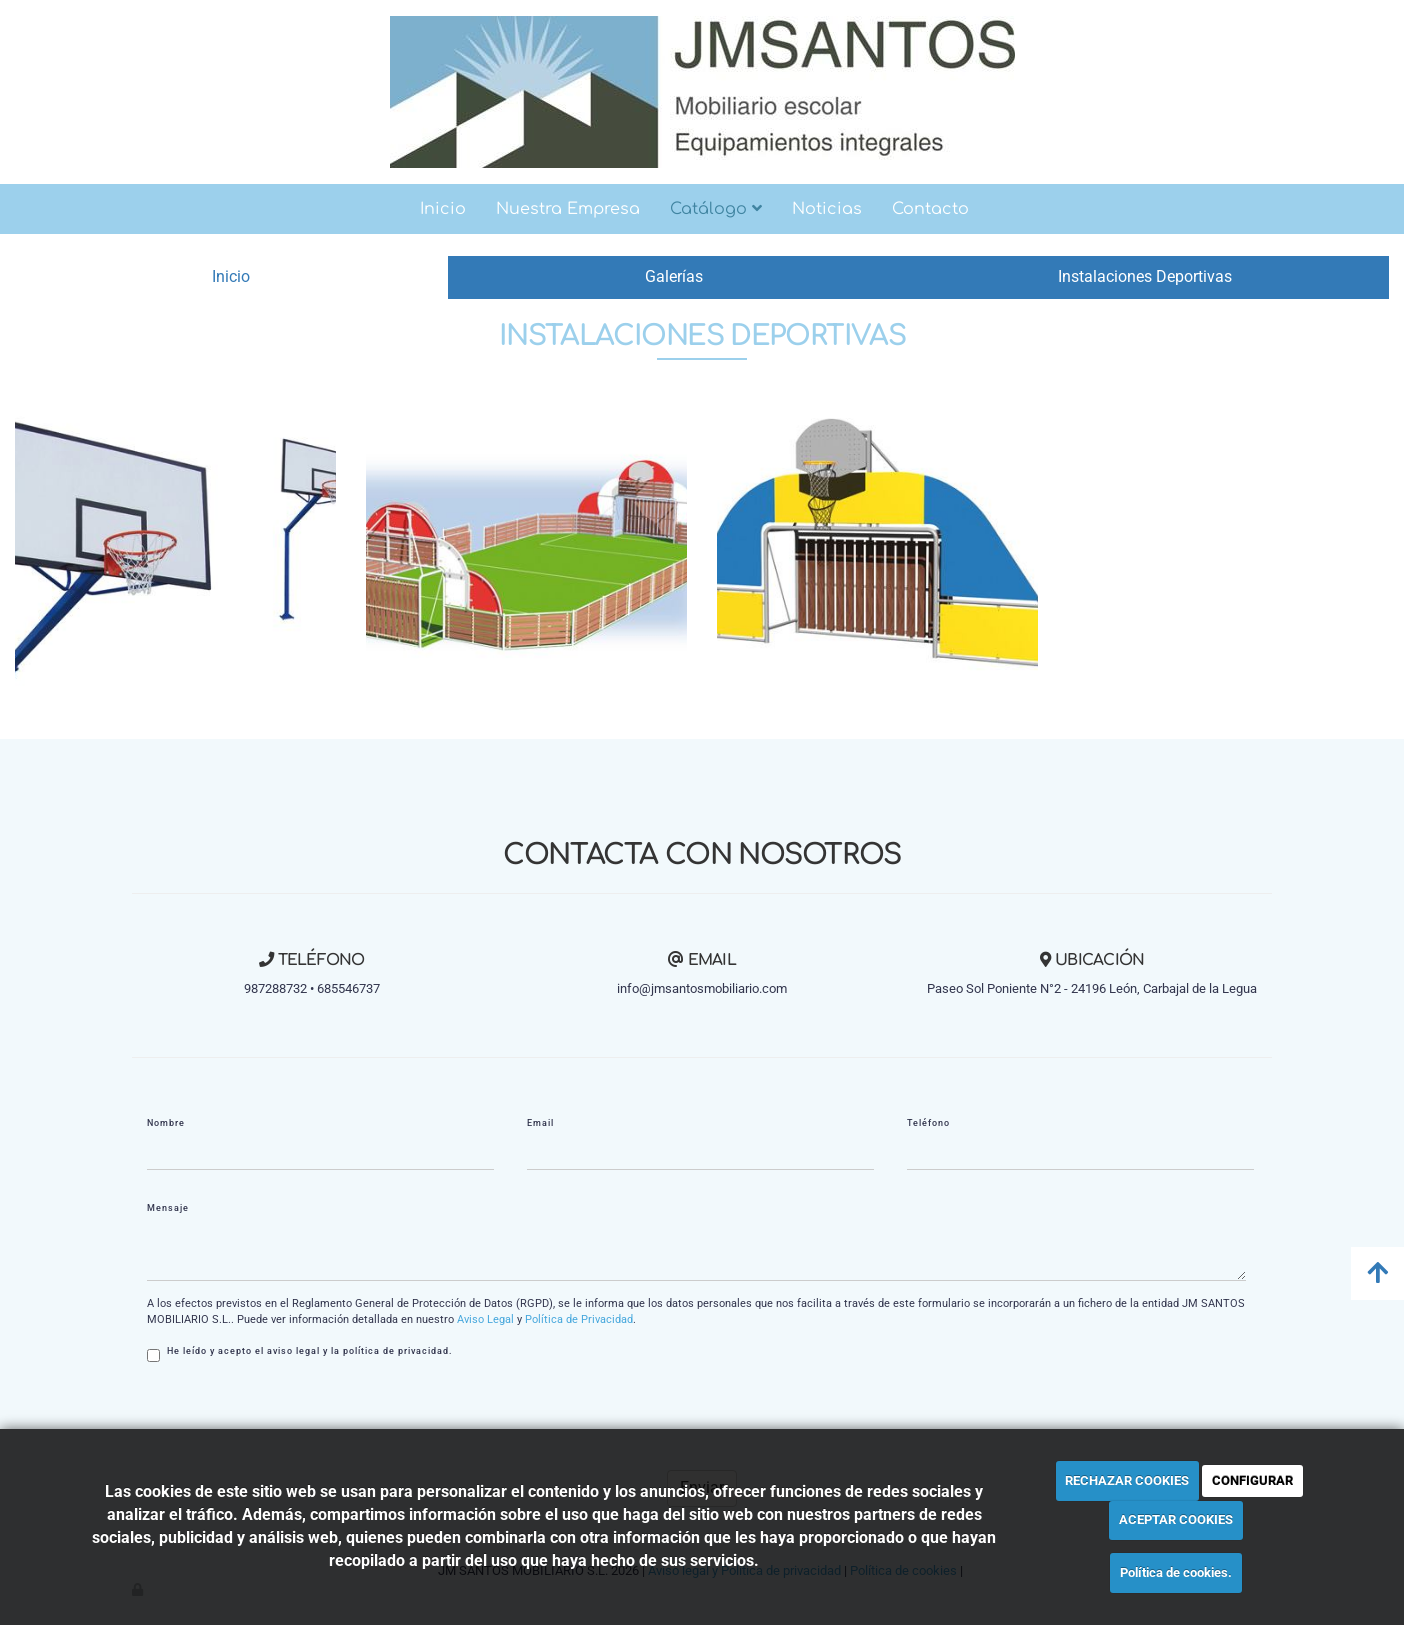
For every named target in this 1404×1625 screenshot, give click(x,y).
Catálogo (716, 209)
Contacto (930, 209)
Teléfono (928, 1123)
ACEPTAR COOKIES (1176, 1519)
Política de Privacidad (579, 1319)
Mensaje (168, 1208)
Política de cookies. (1176, 1572)
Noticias (827, 209)
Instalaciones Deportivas (1145, 276)
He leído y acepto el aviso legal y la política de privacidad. (300, 1354)
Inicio (443, 209)
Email (540, 1123)
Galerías (674, 276)
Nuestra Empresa (568, 209)
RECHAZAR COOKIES (1127, 1480)
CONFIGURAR (1252, 1480)
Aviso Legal (485, 1319)
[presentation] (299, 1416)
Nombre (166, 1123)
